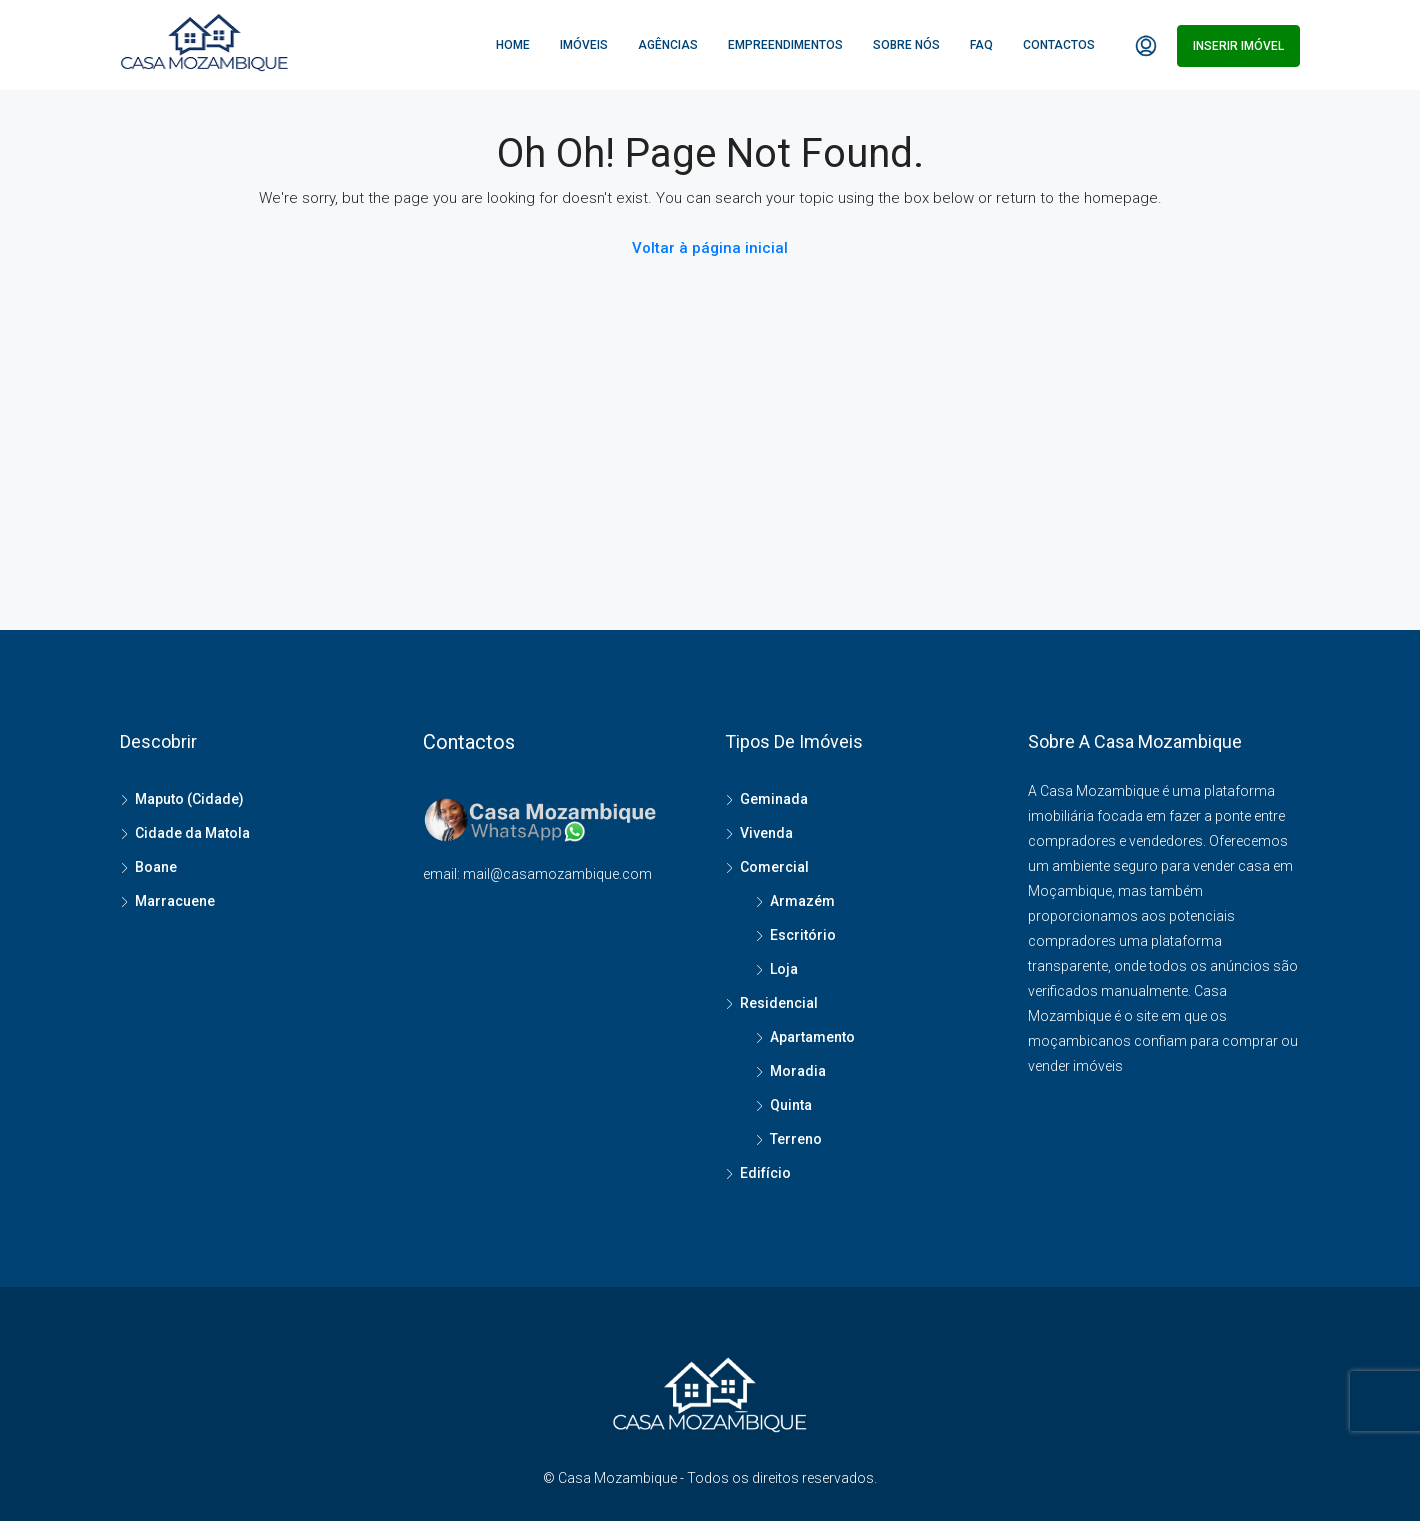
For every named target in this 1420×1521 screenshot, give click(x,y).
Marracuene (175, 901)
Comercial (774, 867)
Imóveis (584, 45)
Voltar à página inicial (710, 248)
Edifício (765, 1173)
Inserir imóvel (1238, 46)
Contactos (1059, 45)
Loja (784, 969)
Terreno (796, 1139)
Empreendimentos (785, 45)
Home (513, 45)
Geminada (774, 799)
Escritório (803, 935)
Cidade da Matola (192, 833)
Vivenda (766, 833)
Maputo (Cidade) (189, 799)
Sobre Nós (906, 45)
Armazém (802, 901)
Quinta (791, 1105)
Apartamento (812, 1037)
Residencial (779, 1003)
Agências (668, 45)
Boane (156, 867)
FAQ (981, 45)
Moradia (798, 1071)
